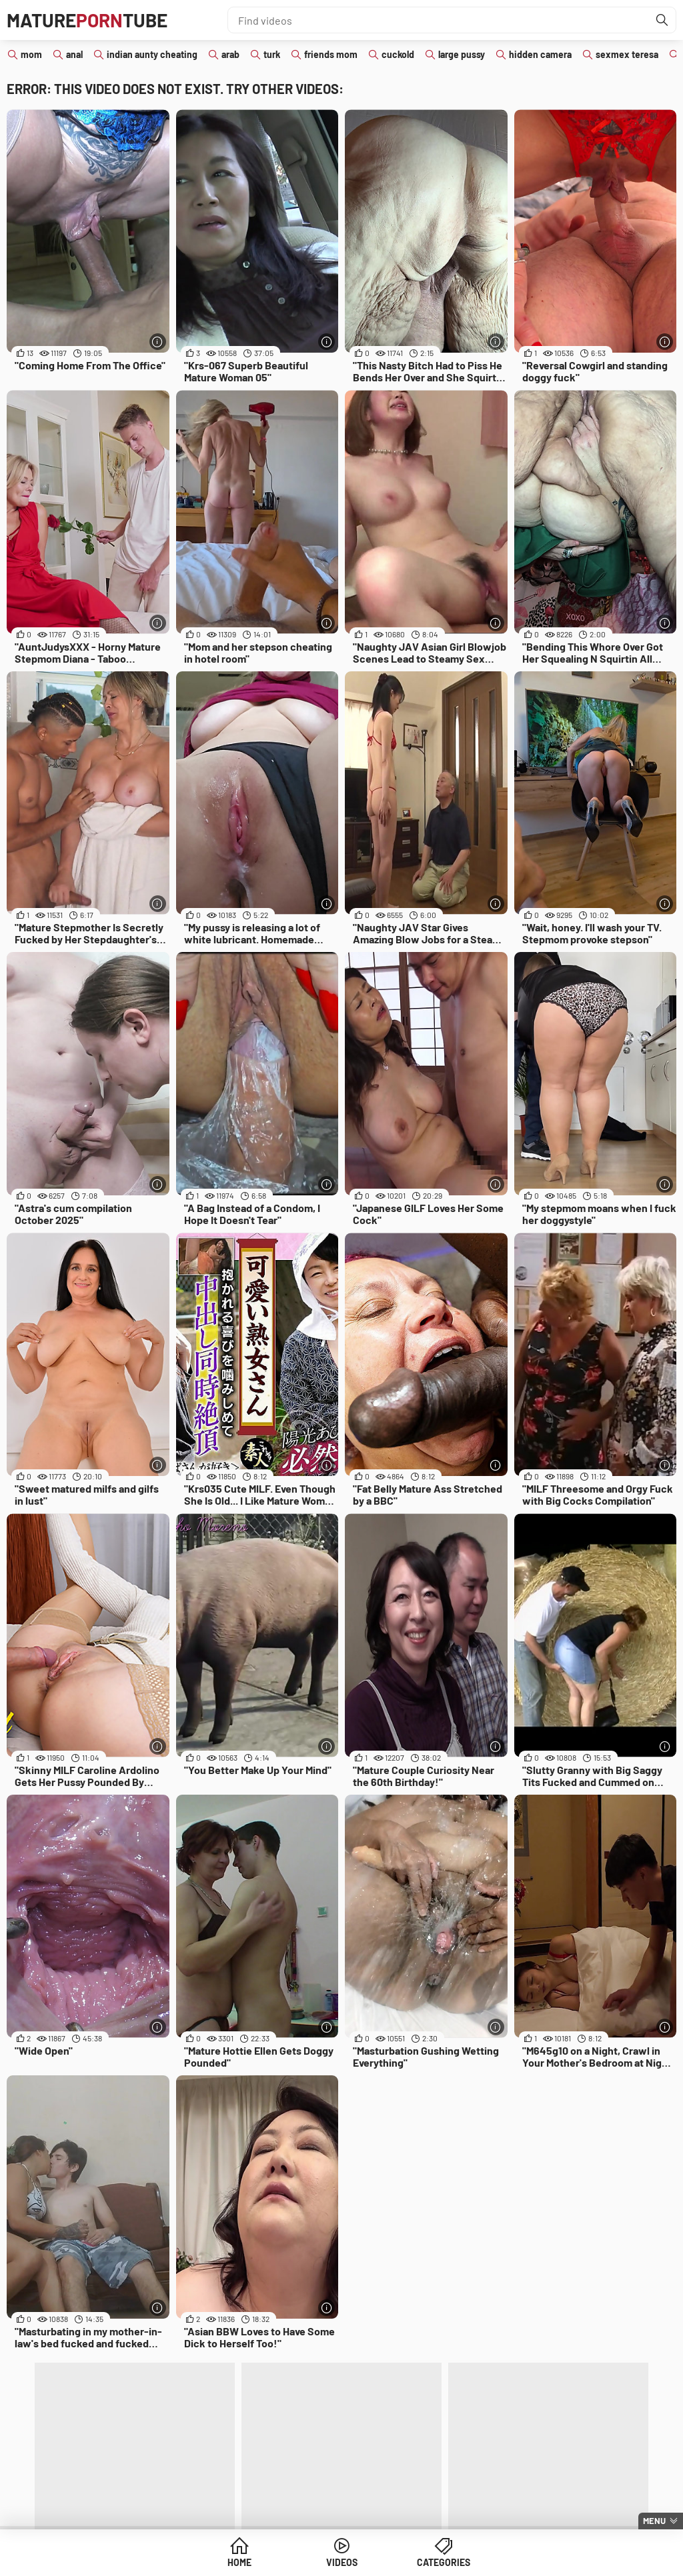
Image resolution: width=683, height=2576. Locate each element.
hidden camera (540, 54)
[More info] (157, 341)
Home (239, 2562)
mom (31, 54)
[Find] (662, 20)
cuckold (398, 54)
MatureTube (87, 20)
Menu (654, 2520)
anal (74, 54)
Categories (443, 2562)
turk (271, 54)
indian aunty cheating (152, 54)
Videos (342, 2562)
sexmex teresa (627, 54)
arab (230, 54)
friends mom (331, 54)
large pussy (461, 54)
